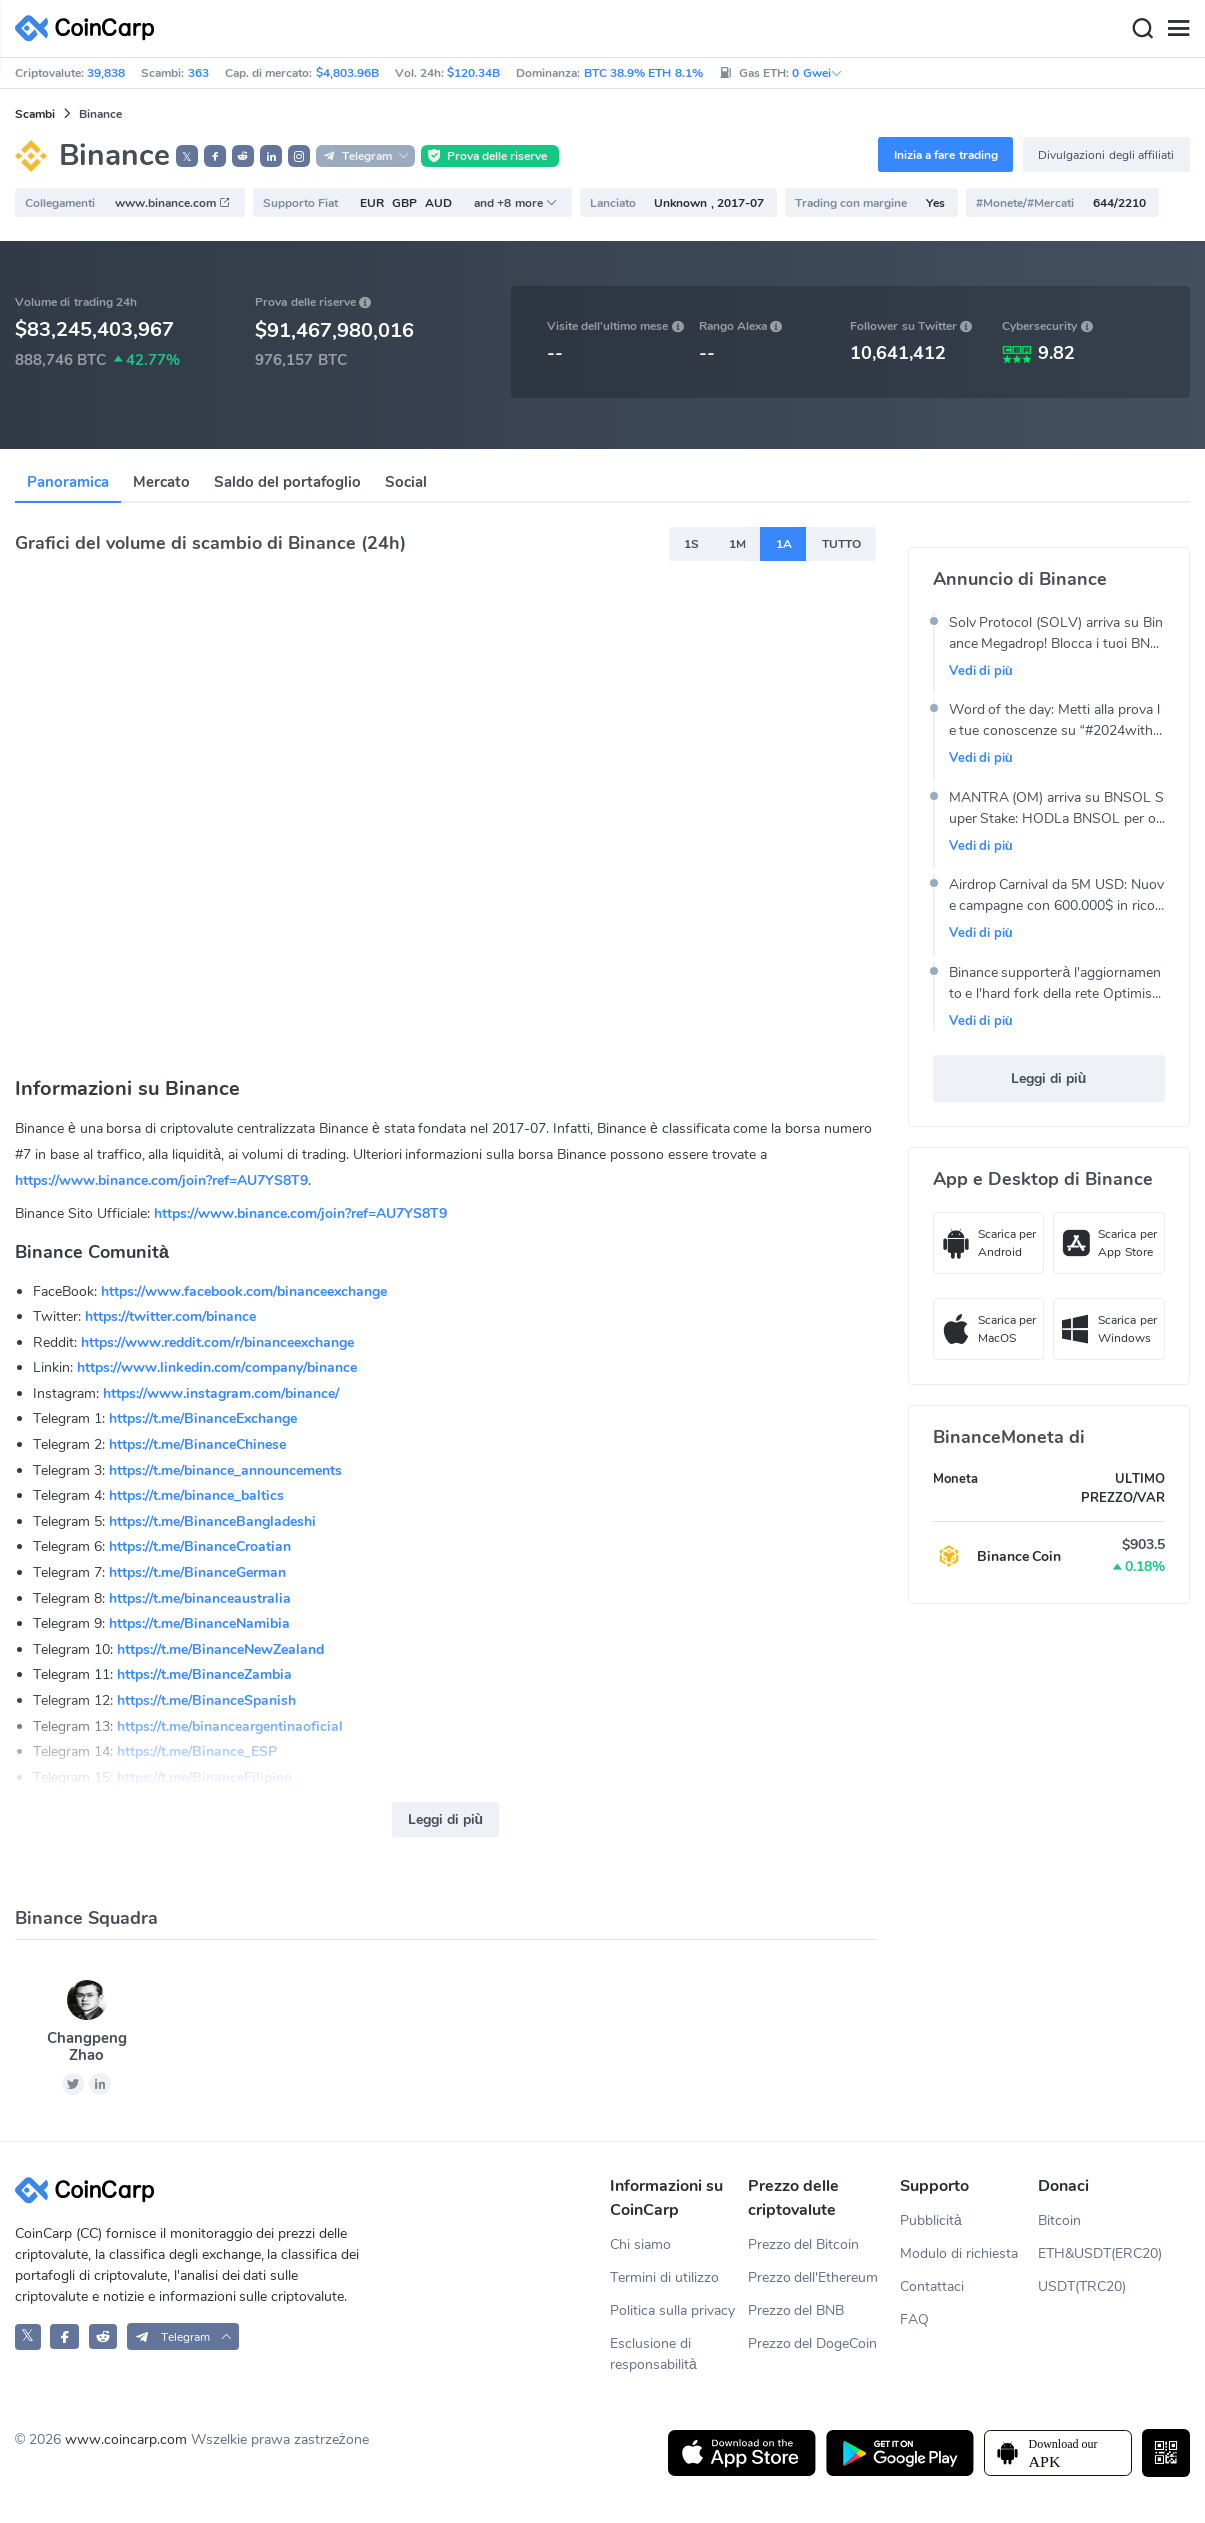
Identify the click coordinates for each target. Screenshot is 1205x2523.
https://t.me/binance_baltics (196, 1495)
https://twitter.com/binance (170, 1316)
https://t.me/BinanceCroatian (200, 1546)
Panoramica (68, 482)
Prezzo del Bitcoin (804, 2244)
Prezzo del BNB (796, 2310)
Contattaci (932, 2286)
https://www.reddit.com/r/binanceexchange (217, 1342)
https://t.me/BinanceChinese (197, 1444)
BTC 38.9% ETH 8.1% (643, 73)
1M (737, 544)
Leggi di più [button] (445, 1819)
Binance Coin (1019, 1556)
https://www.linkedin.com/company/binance (217, 1367)
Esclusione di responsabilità (653, 2354)
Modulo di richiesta (959, 2253)
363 (198, 73)
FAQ (914, 2319)
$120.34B (473, 73)
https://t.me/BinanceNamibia (199, 1623)
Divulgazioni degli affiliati (1106, 155)
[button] (215, 156)
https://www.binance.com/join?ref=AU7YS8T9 (161, 1180)
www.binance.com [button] (173, 203)
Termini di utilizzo (664, 2277)
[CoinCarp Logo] (90, 28)
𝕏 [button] (187, 157)
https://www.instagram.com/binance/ (221, 1393)
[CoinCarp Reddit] (103, 2336)
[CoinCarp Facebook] (64, 2336)
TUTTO (841, 544)
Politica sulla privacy (672, 2310)
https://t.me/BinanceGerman (197, 1572)
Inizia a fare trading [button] (946, 155)
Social (406, 482)
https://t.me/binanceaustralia (200, 1598)
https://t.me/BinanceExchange (203, 1418)
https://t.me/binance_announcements (225, 1470)
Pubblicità (931, 2220)
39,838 (106, 73)
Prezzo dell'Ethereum (813, 2277)
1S (691, 544)
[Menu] (1178, 29)
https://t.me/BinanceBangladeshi (212, 1521)
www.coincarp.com (126, 2439)
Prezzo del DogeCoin (813, 2343)
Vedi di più (981, 671)
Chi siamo (640, 2244)
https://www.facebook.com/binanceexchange (244, 1291)
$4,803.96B (347, 73)
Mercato (161, 482)
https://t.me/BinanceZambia (204, 1674)
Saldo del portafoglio (287, 482)
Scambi (35, 114)
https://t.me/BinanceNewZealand (220, 1649)
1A (784, 544)
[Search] (1142, 29)
